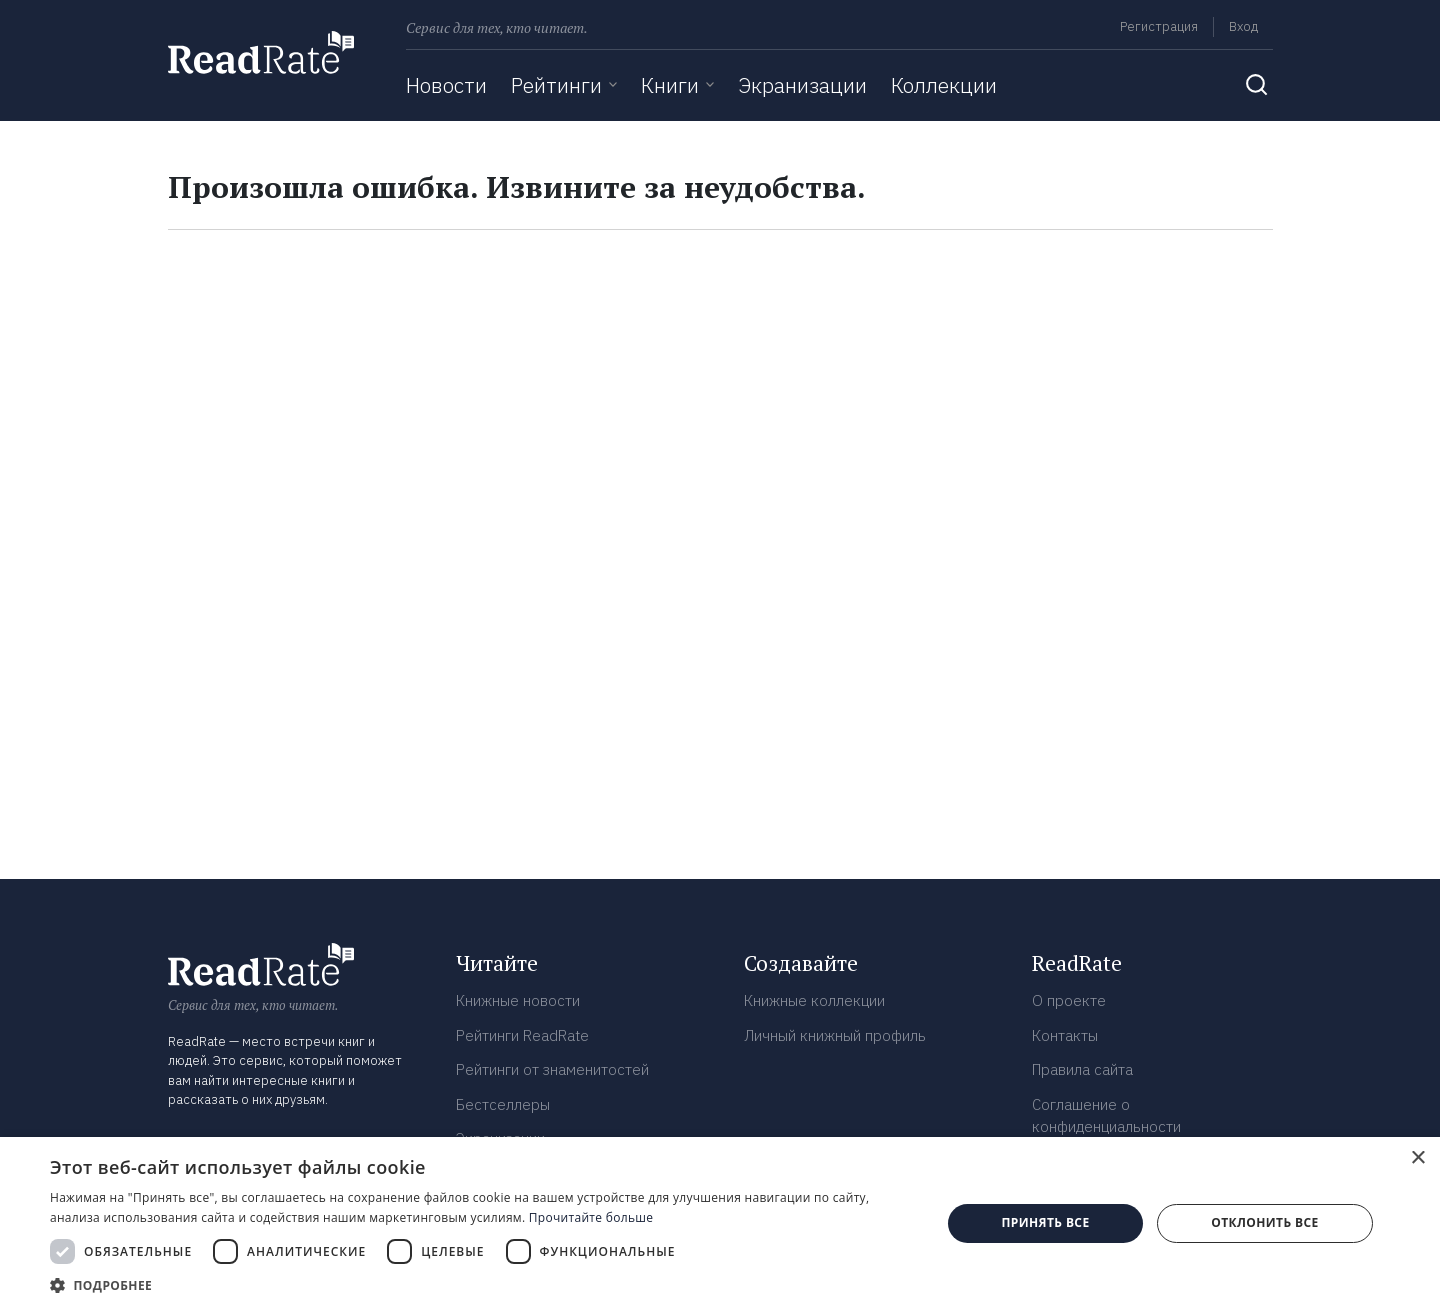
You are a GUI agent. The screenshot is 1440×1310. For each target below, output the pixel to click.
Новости (446, 85)
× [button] (1417, 1158)
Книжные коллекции (814, 1000)
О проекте (1069, 1000)
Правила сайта (1082, 1069)
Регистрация (1159, 26)
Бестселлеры (503, 1104)
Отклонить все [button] (1264, 1222)
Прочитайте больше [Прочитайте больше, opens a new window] (591, 1217)
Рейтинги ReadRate (522, 1035)
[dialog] (720, 1223)
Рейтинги (556, 85)
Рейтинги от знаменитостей (552, 1069)
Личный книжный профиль (835, 1035)
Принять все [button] (1045, 1222)
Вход (1243, 26)
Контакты (1065, 1035)
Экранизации (802, 85)
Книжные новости (518, 1000)
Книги (670, 85)
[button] (482, 1285)
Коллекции (944, 85)
